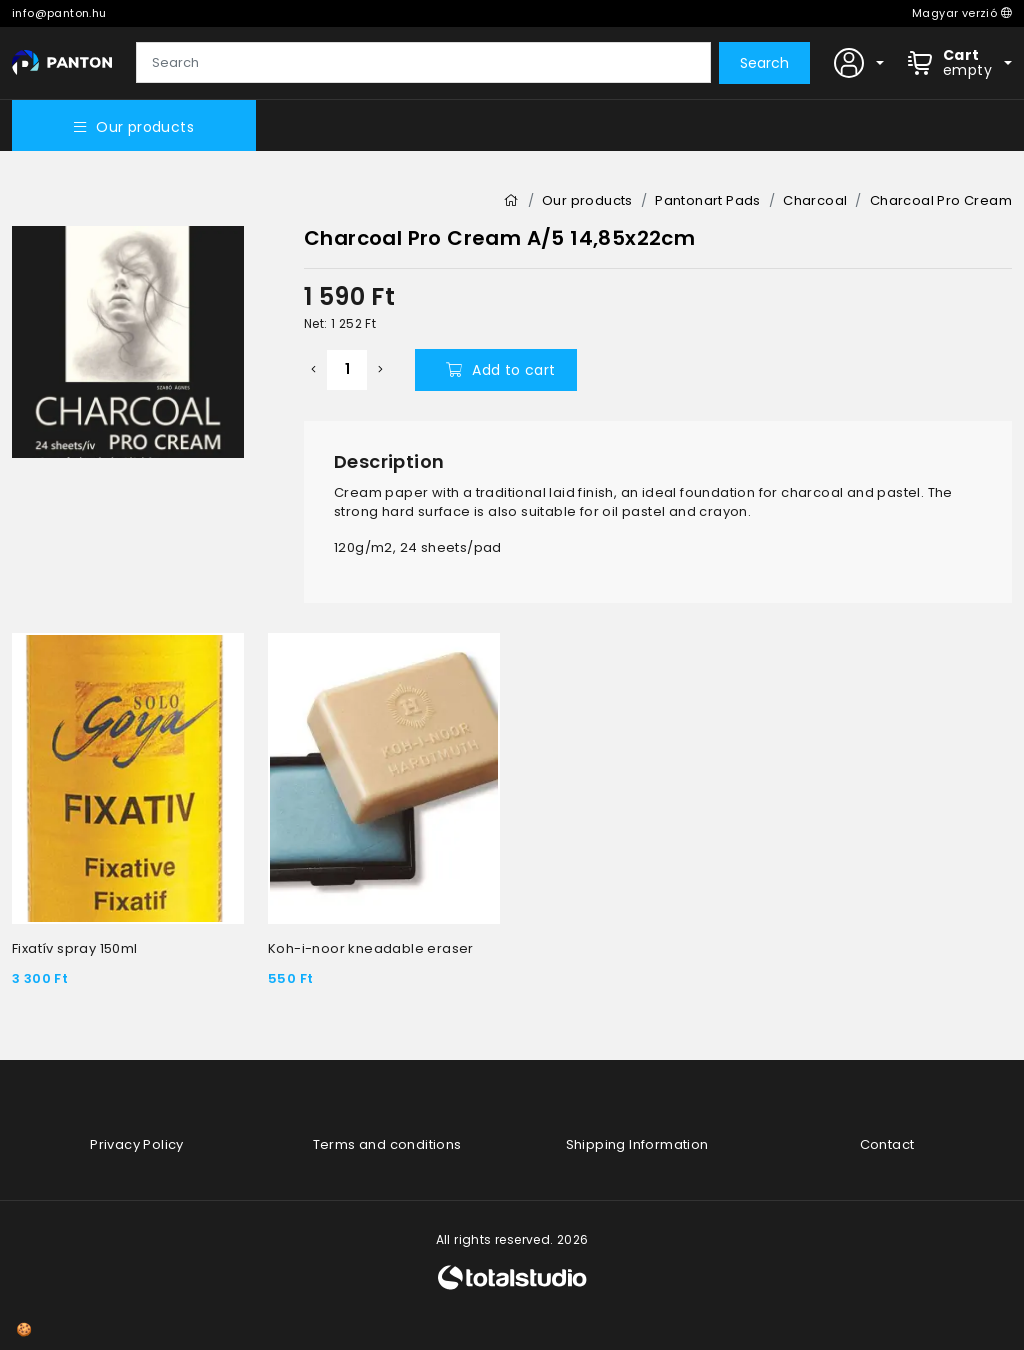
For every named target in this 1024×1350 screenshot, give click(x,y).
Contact (887, 1144)
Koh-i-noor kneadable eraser (371, 948)
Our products (134, 127)
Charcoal (815, 200)
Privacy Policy (137, 1144)
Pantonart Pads (708, 200)
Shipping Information (637, 1144)
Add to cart (501, 370)
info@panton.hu (59, 13)
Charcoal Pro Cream (941, 200)
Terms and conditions (387, 1144)
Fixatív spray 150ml (75, 948)
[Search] (423, 63)
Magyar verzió (962, 13)
